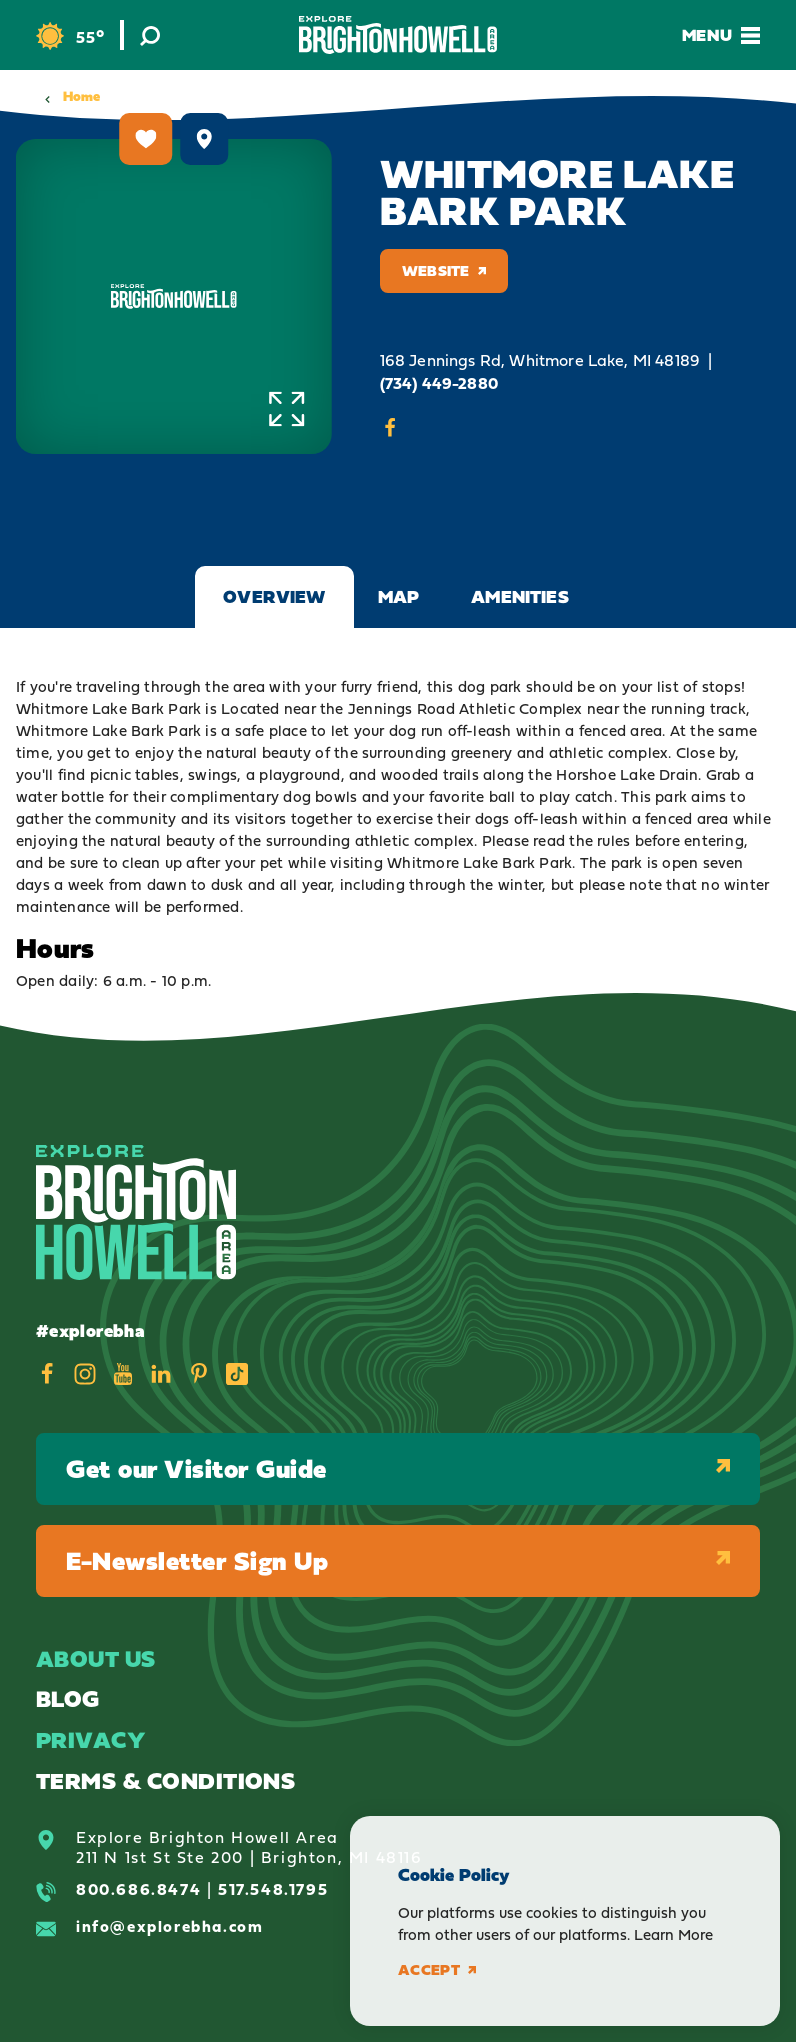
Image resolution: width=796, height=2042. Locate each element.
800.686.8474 (138, 1889)
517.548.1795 (273, 1889)
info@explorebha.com (169, 1926)
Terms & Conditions (165, 1780)
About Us (96, 1658)
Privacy (91, 1739)
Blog (68, 1698)
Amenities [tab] (520, 596)
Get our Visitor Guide (398, 1468)
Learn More (673, 1934)
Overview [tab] (274, 596)
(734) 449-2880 (439, 383)
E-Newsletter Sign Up (398, 1560)
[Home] (398, 34)
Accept (437, 1970)
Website (444, 270)
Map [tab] (399, 596)
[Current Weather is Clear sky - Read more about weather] (70, 36)
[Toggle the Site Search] (150, 35)
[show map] (205, 139)
